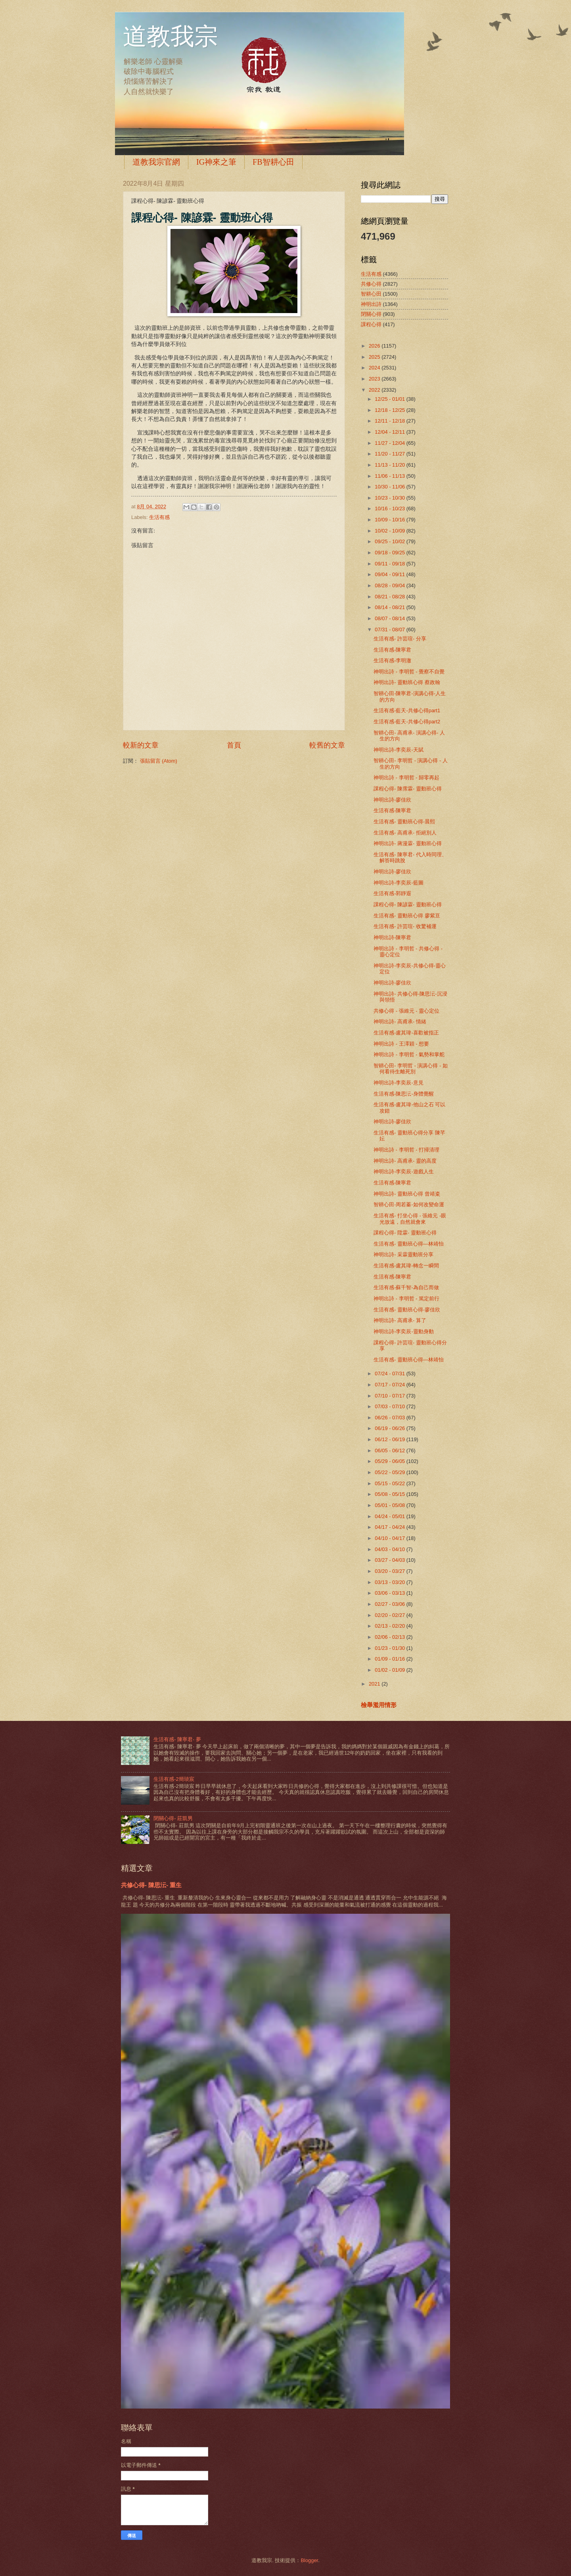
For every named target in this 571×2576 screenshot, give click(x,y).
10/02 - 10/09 (390, 531)
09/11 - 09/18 (390, 564)
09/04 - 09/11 (390, 574)
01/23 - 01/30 (390, 1648)
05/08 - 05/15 (390, 1494)
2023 (375, 379)
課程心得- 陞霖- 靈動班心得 (405, 1233)
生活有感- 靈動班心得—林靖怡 (409, 1244)
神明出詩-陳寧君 (392, 937)
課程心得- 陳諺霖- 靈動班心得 (408, 904)
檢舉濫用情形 (379, 1704)
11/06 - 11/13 (390, 476)
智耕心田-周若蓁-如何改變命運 (409, 1204)
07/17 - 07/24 (390, 1385)
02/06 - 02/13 (390, 1637)
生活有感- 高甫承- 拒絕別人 (405, 833)
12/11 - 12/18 (390, 421)
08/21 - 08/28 (390, 597)
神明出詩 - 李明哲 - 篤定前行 (406, 1298)
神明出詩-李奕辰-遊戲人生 (404, 1172)
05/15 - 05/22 (390, 1483)
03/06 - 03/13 (390, 1593)
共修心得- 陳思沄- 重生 (151, 1885)
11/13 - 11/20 (390, 465)
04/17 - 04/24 (390, 1527)
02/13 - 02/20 (390, 1626)
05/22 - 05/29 (390, 1472)
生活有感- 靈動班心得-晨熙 (404, 822)
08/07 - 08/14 (390, 618)
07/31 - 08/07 (390, 629)
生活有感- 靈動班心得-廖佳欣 (407, 1310)
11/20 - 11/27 (390, 454)
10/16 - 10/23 (390, 508)
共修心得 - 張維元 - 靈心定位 (406, 1011)
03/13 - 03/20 (390, 1582)
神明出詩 (371, 304)
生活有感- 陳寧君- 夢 (177, 1739)
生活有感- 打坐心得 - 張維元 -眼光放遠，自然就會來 (410, 1219)
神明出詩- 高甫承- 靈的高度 (405, 1161)
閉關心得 (371, 314)
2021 (375, 1684)
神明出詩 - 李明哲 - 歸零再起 (406, 777)
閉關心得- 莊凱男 (173, 1818)
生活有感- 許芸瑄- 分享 (400, 639)
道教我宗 (170, 36)
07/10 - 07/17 (390, 1396)
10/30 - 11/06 (390, 487)
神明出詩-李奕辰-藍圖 (398, 883)
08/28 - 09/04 (390, 585)
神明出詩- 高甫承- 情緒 (400, 1022)
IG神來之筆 (216, 162)
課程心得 (371, 324)
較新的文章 (141, 745)
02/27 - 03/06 (390, 1604)
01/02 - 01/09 (390, 1670)
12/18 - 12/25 (390, 410)
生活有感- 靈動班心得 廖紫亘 (407, 916)
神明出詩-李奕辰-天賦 (398, 750)
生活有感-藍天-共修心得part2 (407, 722)
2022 (375, 390)
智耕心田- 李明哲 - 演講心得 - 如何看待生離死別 (411, 1069)
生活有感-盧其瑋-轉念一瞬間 (406, 1266)
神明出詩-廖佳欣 (392, 800)
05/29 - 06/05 (390, 1461)
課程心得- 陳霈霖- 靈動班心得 (408, 789)
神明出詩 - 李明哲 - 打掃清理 (406, 1150)
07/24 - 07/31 (390, 1373)
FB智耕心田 (273, 162)
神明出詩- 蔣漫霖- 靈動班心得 (408, 843)
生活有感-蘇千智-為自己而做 (406, 1287)
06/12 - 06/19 (390, 1439)
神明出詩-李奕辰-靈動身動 (404, 1331)
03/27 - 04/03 (390, 1560)
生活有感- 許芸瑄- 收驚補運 (405, 926)
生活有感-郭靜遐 (392, 893)
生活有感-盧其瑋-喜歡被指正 (406, 1033)
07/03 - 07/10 (390, 1406)
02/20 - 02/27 (390, 1615)
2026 (375, 346)
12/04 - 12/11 (390, 432)
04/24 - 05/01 (390, 1516)
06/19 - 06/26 (390, 1428)
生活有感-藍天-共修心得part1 (407, 710)
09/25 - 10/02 (390, 541)
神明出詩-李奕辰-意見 (398, 1083)
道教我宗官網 (156, 162)
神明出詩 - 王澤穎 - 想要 (401, 1044)
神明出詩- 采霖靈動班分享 (403, 1254)
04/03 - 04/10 (390, 1549)
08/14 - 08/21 (390, 607)
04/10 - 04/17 (390, 1538)
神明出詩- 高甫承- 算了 (400, 1320)
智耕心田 (371, 294)
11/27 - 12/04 (390, 443)
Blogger (309, 2560)
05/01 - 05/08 (390, 1505)
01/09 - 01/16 (390, 1659)
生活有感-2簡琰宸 (173, 1779)
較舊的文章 (327, 745)
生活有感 (159, 517)
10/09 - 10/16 (390, 520)
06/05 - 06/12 (390, 1450)
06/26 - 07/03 (390, 1418)
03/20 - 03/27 (390, 1571)
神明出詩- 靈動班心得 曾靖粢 (407, 1194)
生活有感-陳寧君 (392, 650)
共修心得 (371, 284)
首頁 (234, 745)
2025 (375, 357)
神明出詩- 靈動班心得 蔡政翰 (407, 682)
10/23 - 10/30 (390, 498)
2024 (375, 368)
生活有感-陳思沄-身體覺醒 (404, 1094)
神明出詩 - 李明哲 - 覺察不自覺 (409, 672)
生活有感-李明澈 (392, 660)
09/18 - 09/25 (390, 553)
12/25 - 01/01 (390, 399)
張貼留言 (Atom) (158, 761)
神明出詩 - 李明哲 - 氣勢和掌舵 (409, 1054)
